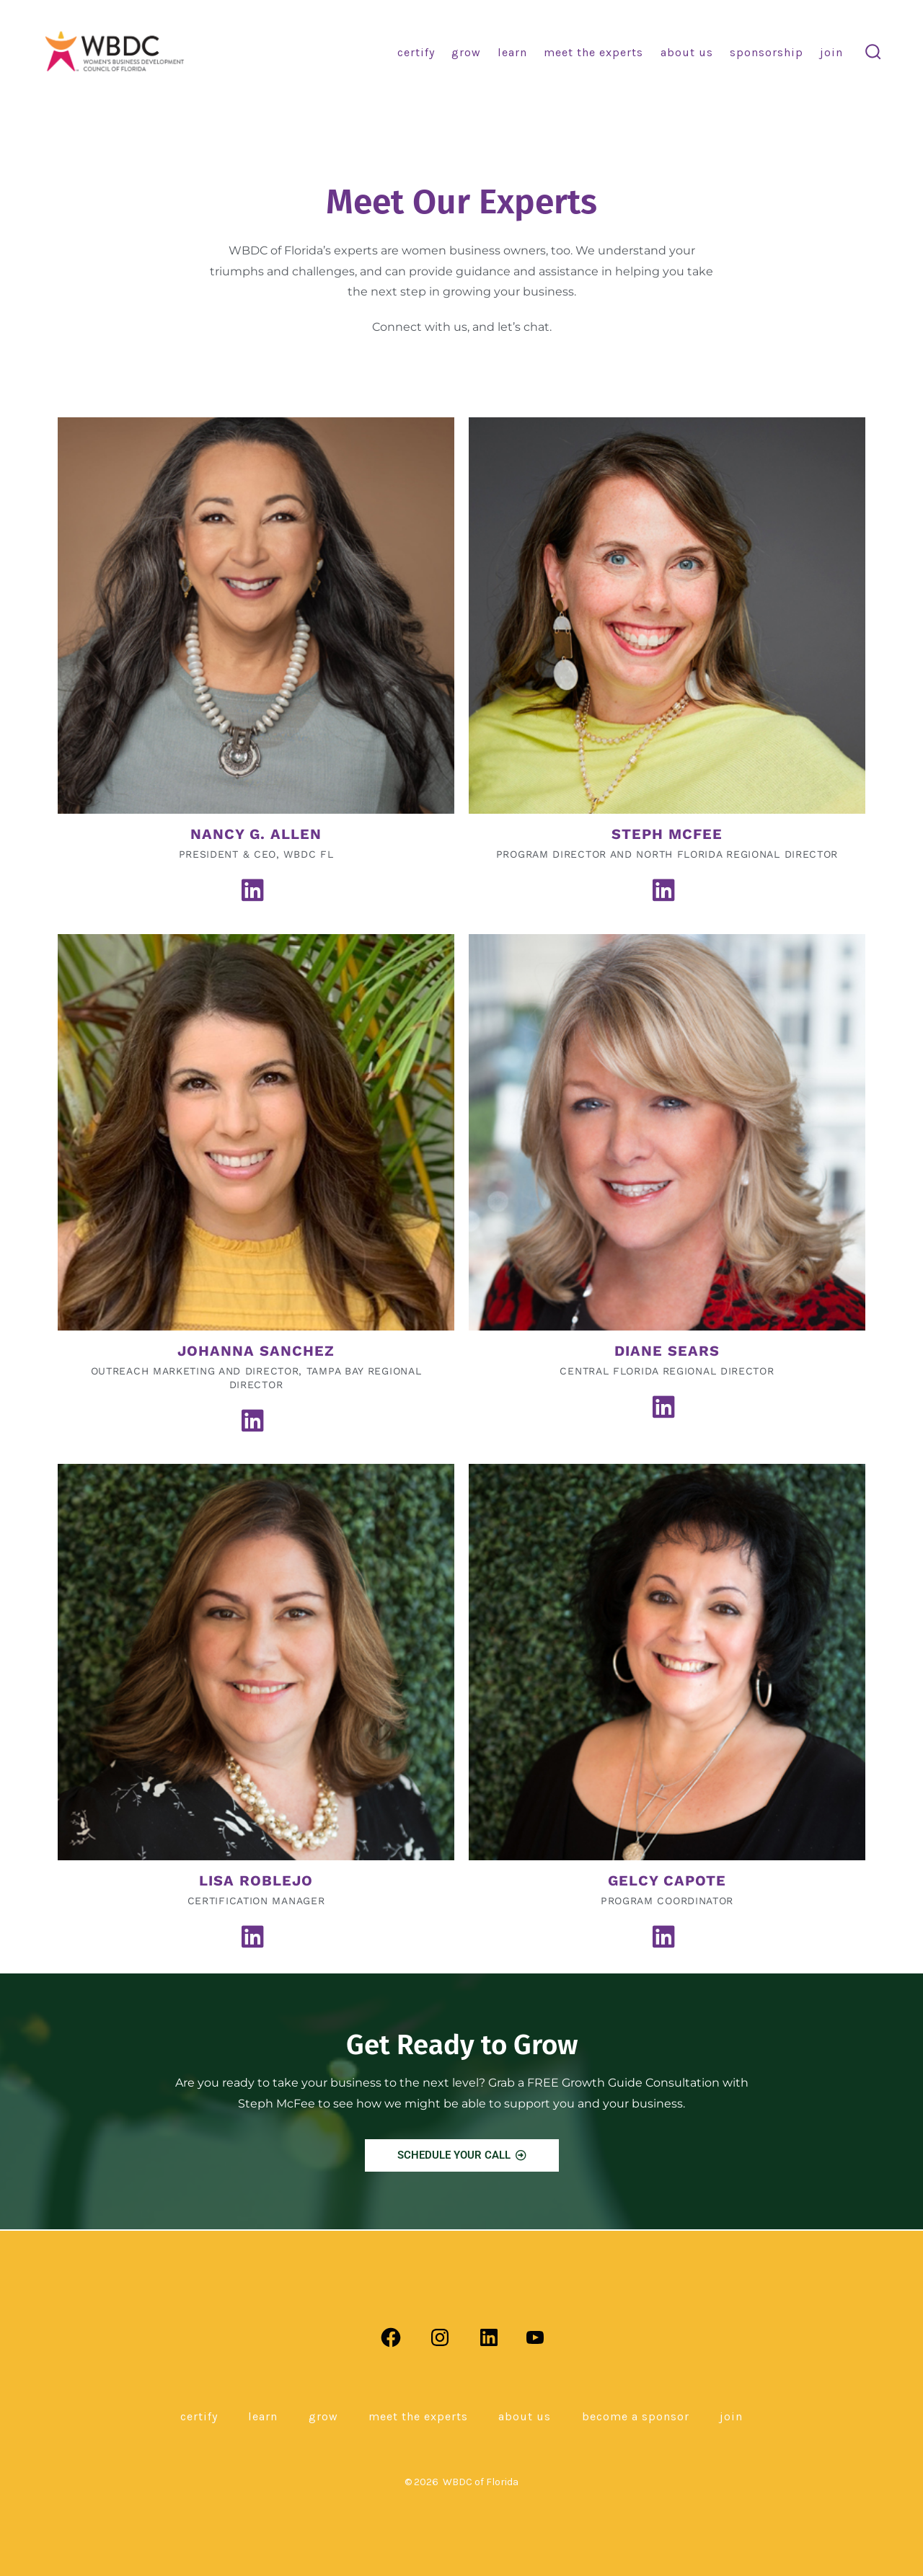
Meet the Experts (593, 52)
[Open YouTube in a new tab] (535, 2337)
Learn (512, 52)
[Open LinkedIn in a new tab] (489, 2337)
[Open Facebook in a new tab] (391, 2337)
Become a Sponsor (635, 2416)
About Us (687, 52)
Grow (466, 52)
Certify (416, 52)
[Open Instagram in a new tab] (440, 2337)
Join (831, 52)
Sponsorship (766, 52)
